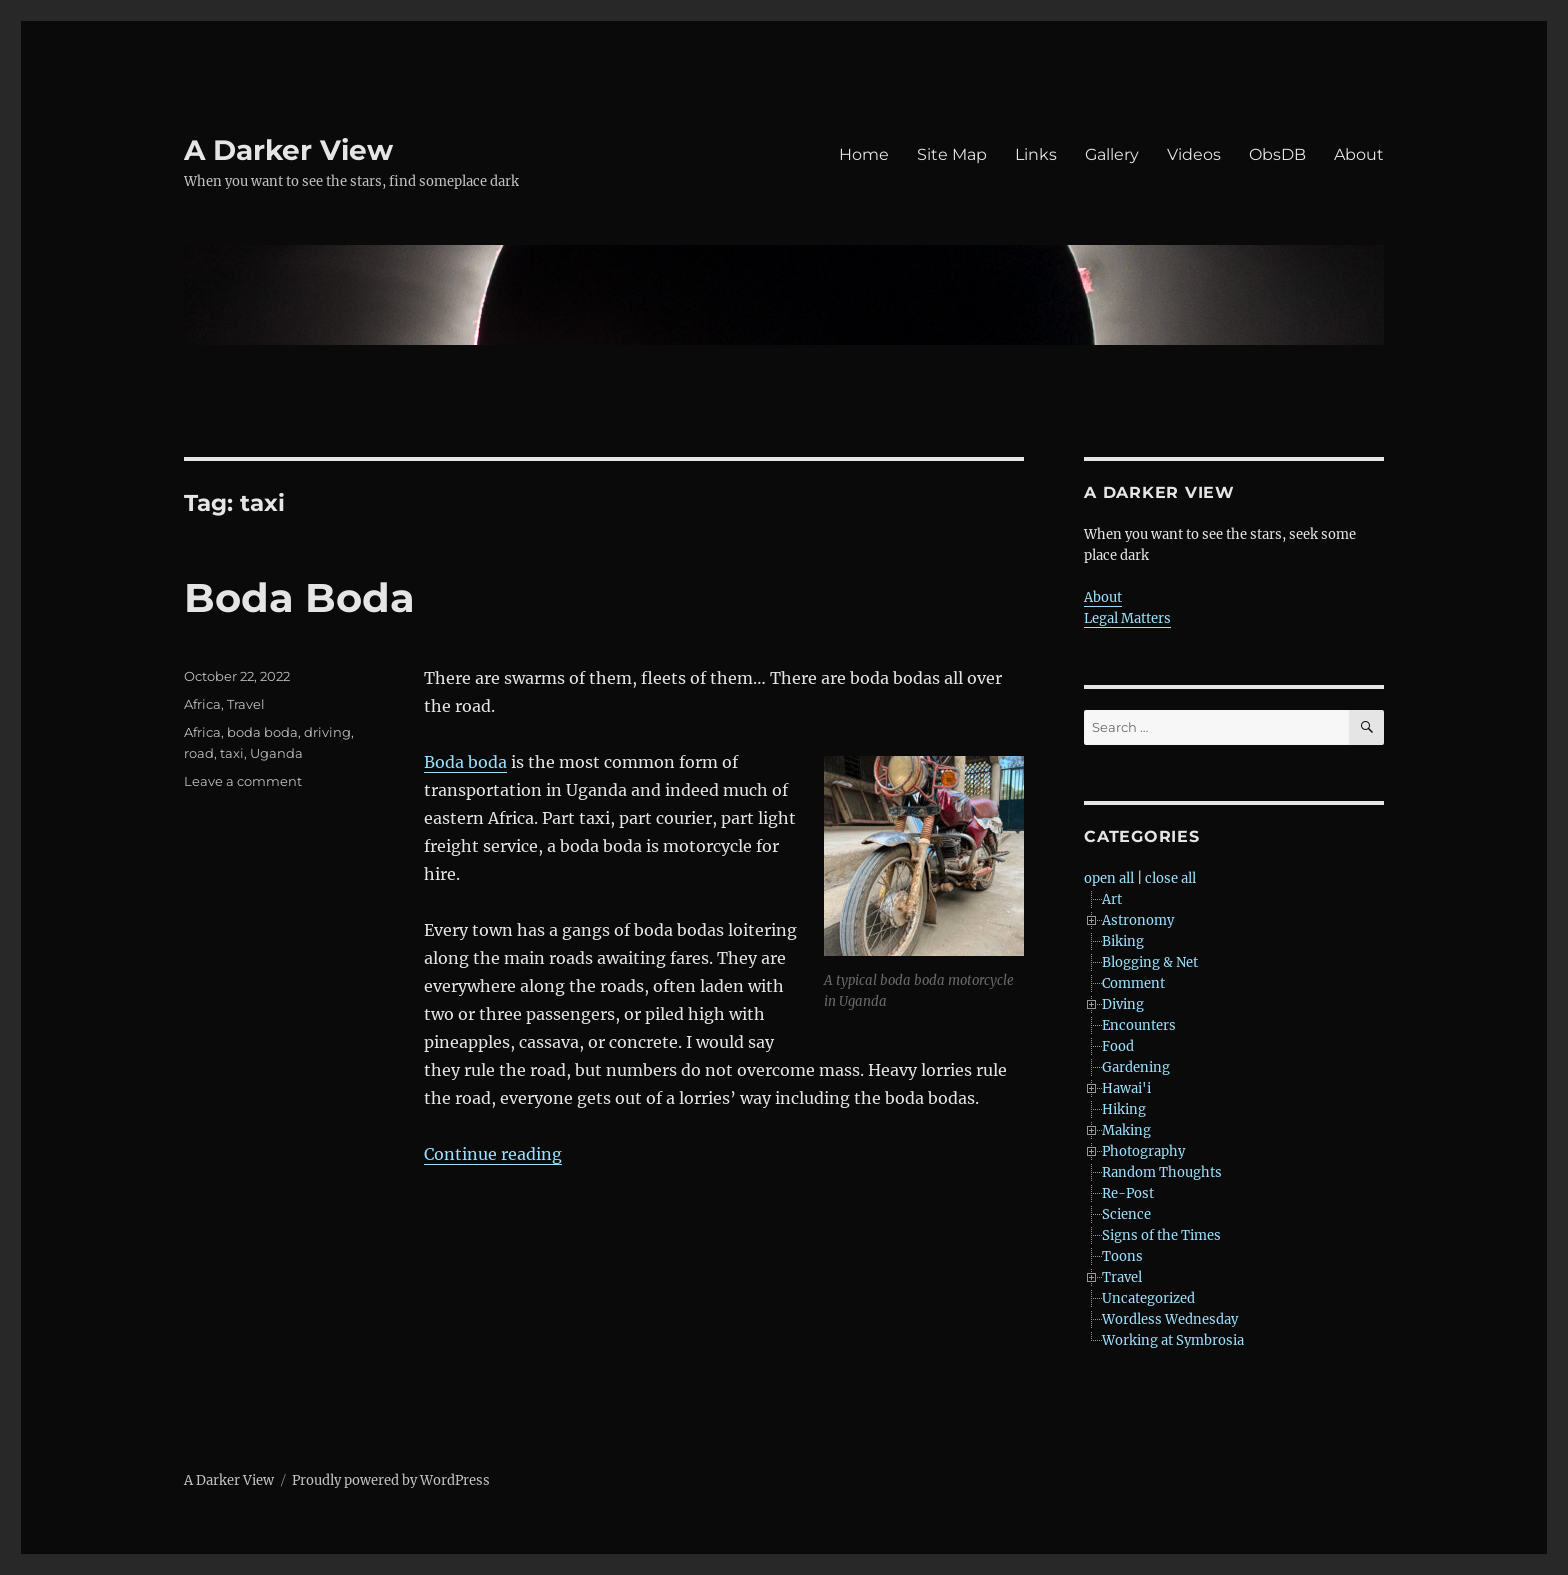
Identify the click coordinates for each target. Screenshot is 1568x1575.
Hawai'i (1126, 1088)
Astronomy (1138, 920)
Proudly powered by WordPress (391, 1480)
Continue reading (493, 1154)
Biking (1123, 941)
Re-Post (1128, 1193)
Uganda (276, 753)
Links (1036, 154)
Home (864, 154)
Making (1126, 1130)
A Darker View (288, 150)
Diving (1123, 1004)
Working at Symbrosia (1173, 1340)
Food (1118, 1046)
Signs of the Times (1161, 1235)
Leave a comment (243, 781)
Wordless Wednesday (1170, 1319)
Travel (246, 704)
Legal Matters (1127, 618)
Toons (1122, 1256)
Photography (1143, 1151)
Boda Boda (299, 597)
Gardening (1136, 1067)
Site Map (952, 154)
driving (327, 732)
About (1359, 154)
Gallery (1112, 154)
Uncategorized (1148, 1298)
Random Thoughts (1162, 1172)
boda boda (262, 732)
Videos (1194, 154)
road (199, 753)
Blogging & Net (1150, 962)
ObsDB (1277, 154)
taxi (232, 753)
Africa (202, 704)
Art (1112, 899)
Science (1126, 1214)
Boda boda (465, 762)
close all (1170, 878)
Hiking (1124, 1109)
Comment (1133, 983)
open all (1109, 878)
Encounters (1139, 1025)
